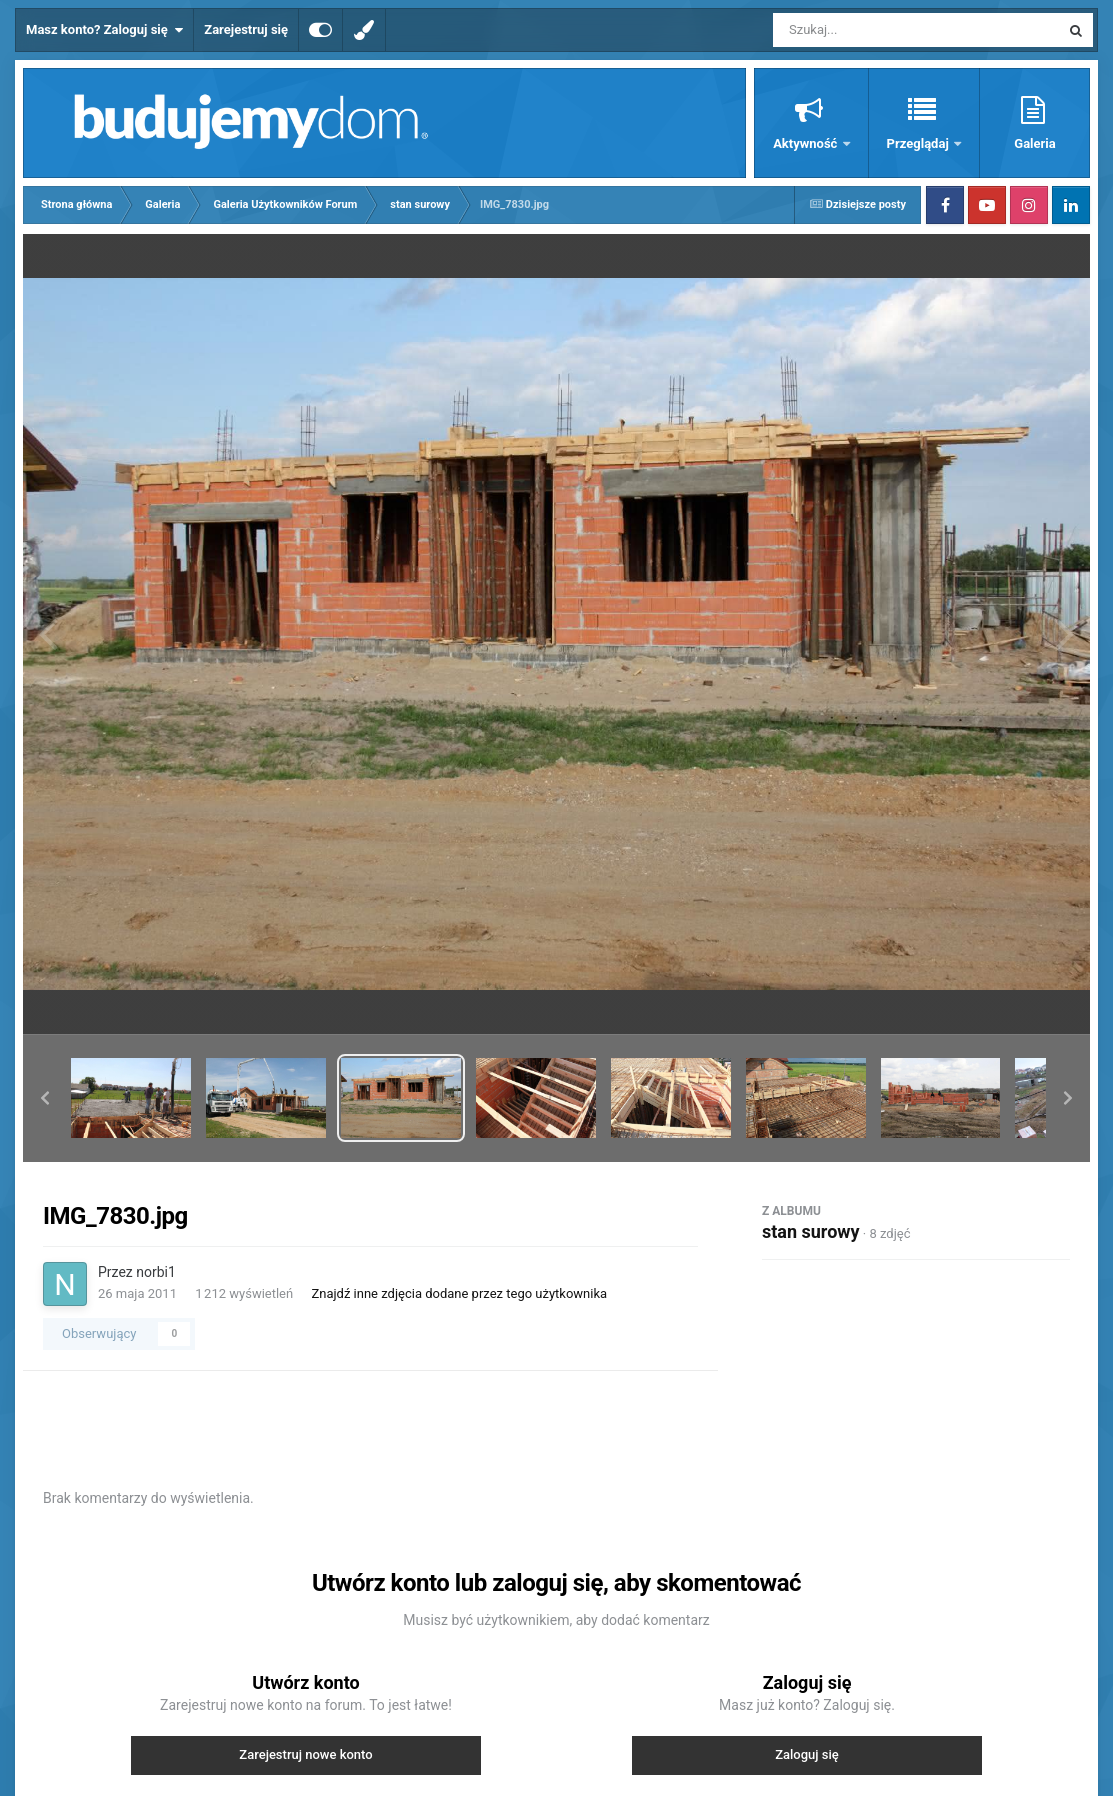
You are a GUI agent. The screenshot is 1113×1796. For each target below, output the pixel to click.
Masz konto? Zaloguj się (104, 30)
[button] (45, 1098)
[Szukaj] (871, 30)
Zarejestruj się (246, 29)
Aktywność (806, 143)
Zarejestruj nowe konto (305, 1754)
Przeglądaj (919, 143)
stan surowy (811, 1231)
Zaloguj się (807, 1754)
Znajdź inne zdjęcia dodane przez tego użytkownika (459, 1293)
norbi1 (156, 1272)
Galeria (1034, 143)
